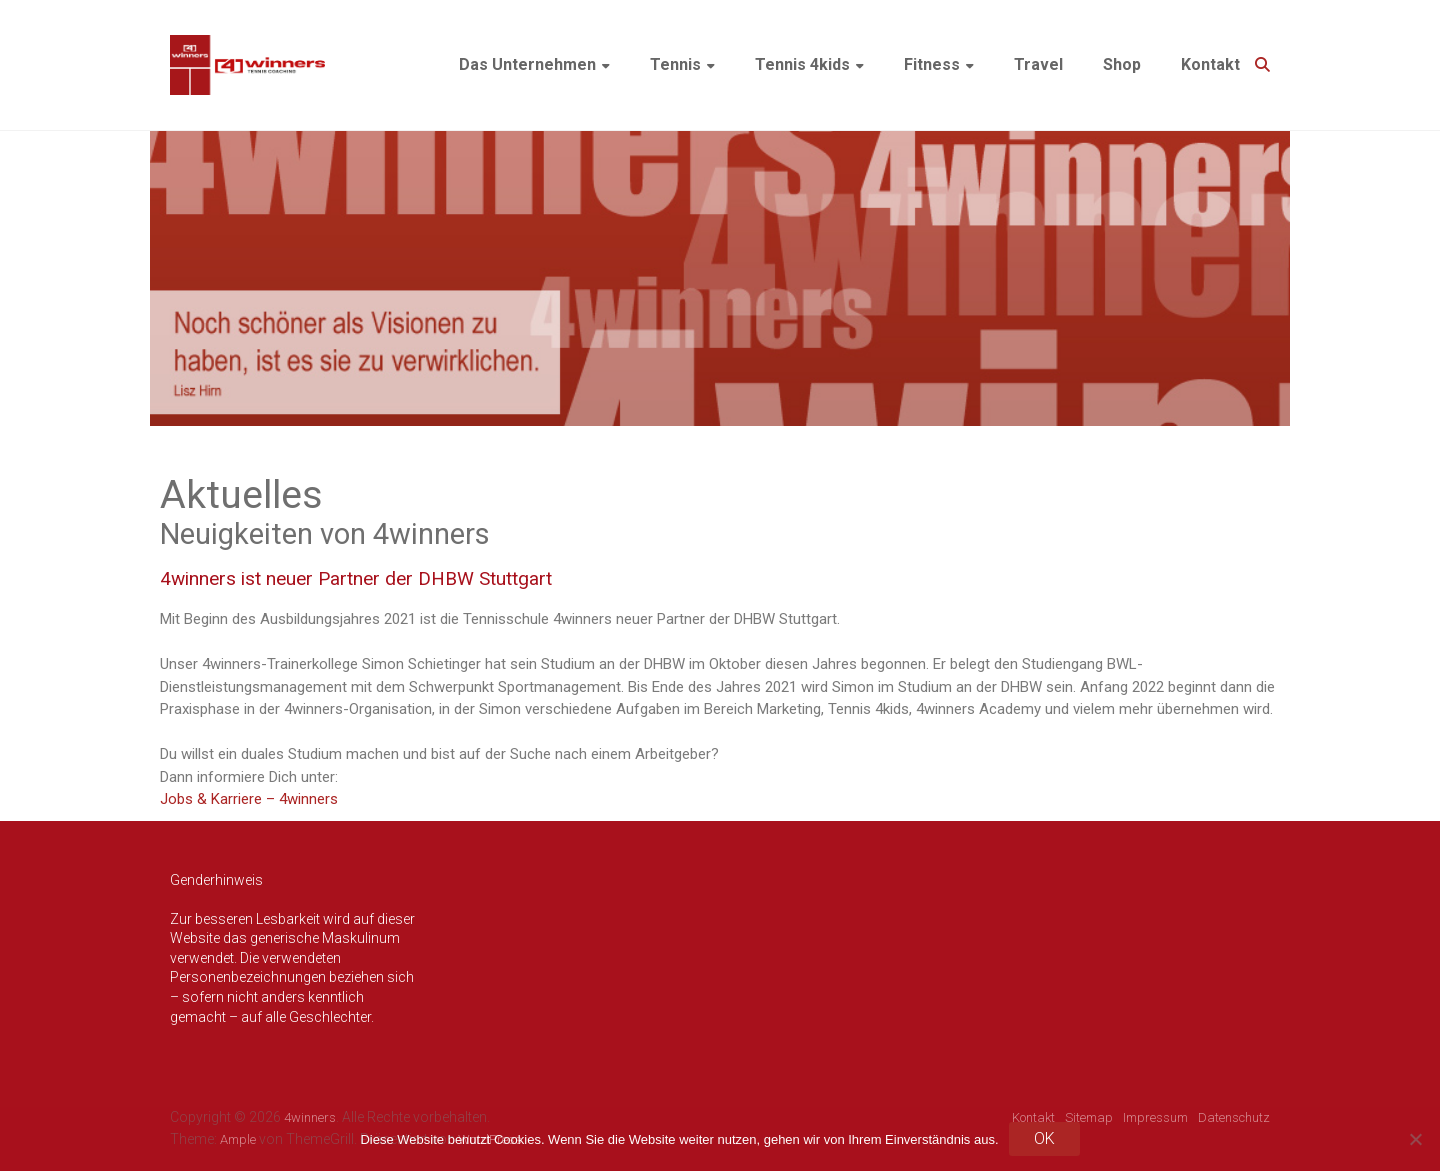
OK (1044, 1138)
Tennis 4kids (802, 64)
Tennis (675, 64)
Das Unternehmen (527, 64)
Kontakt (1210, 64)
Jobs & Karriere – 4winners (249, 799)
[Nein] (1415, 1139)
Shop (1122, 64)
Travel (1038, 64)
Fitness (932, 64)
